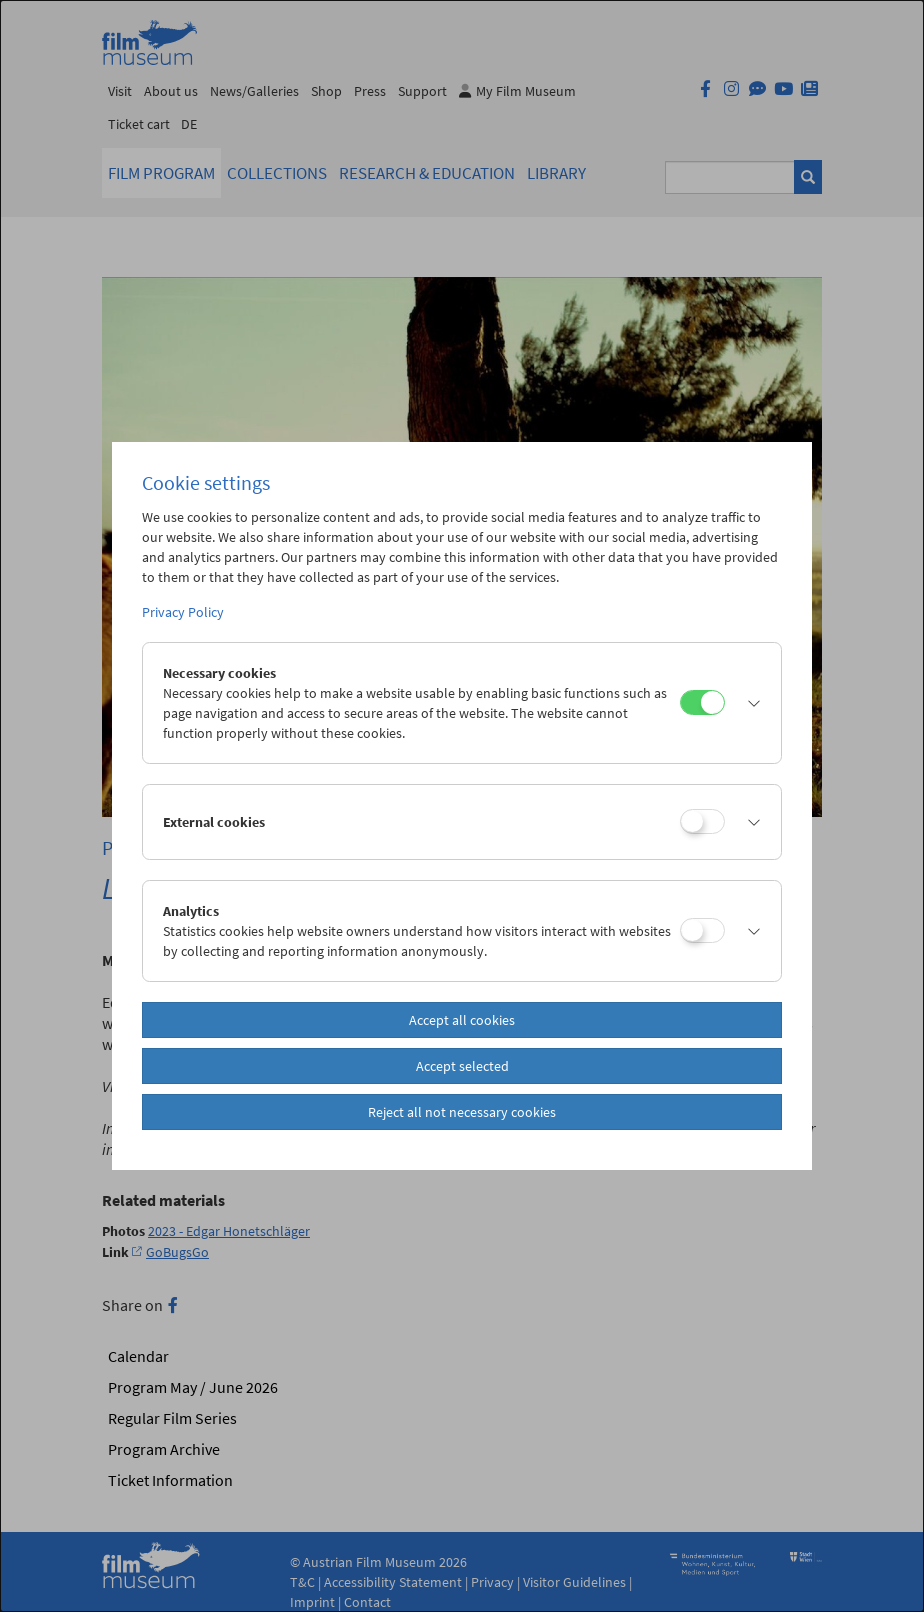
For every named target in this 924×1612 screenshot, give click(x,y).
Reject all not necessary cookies (462, 1112)
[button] (748, 703)
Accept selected (462, 1066)
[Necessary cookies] (702, 702)
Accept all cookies (462, 1020)
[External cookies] (702, 821)
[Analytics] (702, 930)
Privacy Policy (183, 612)
